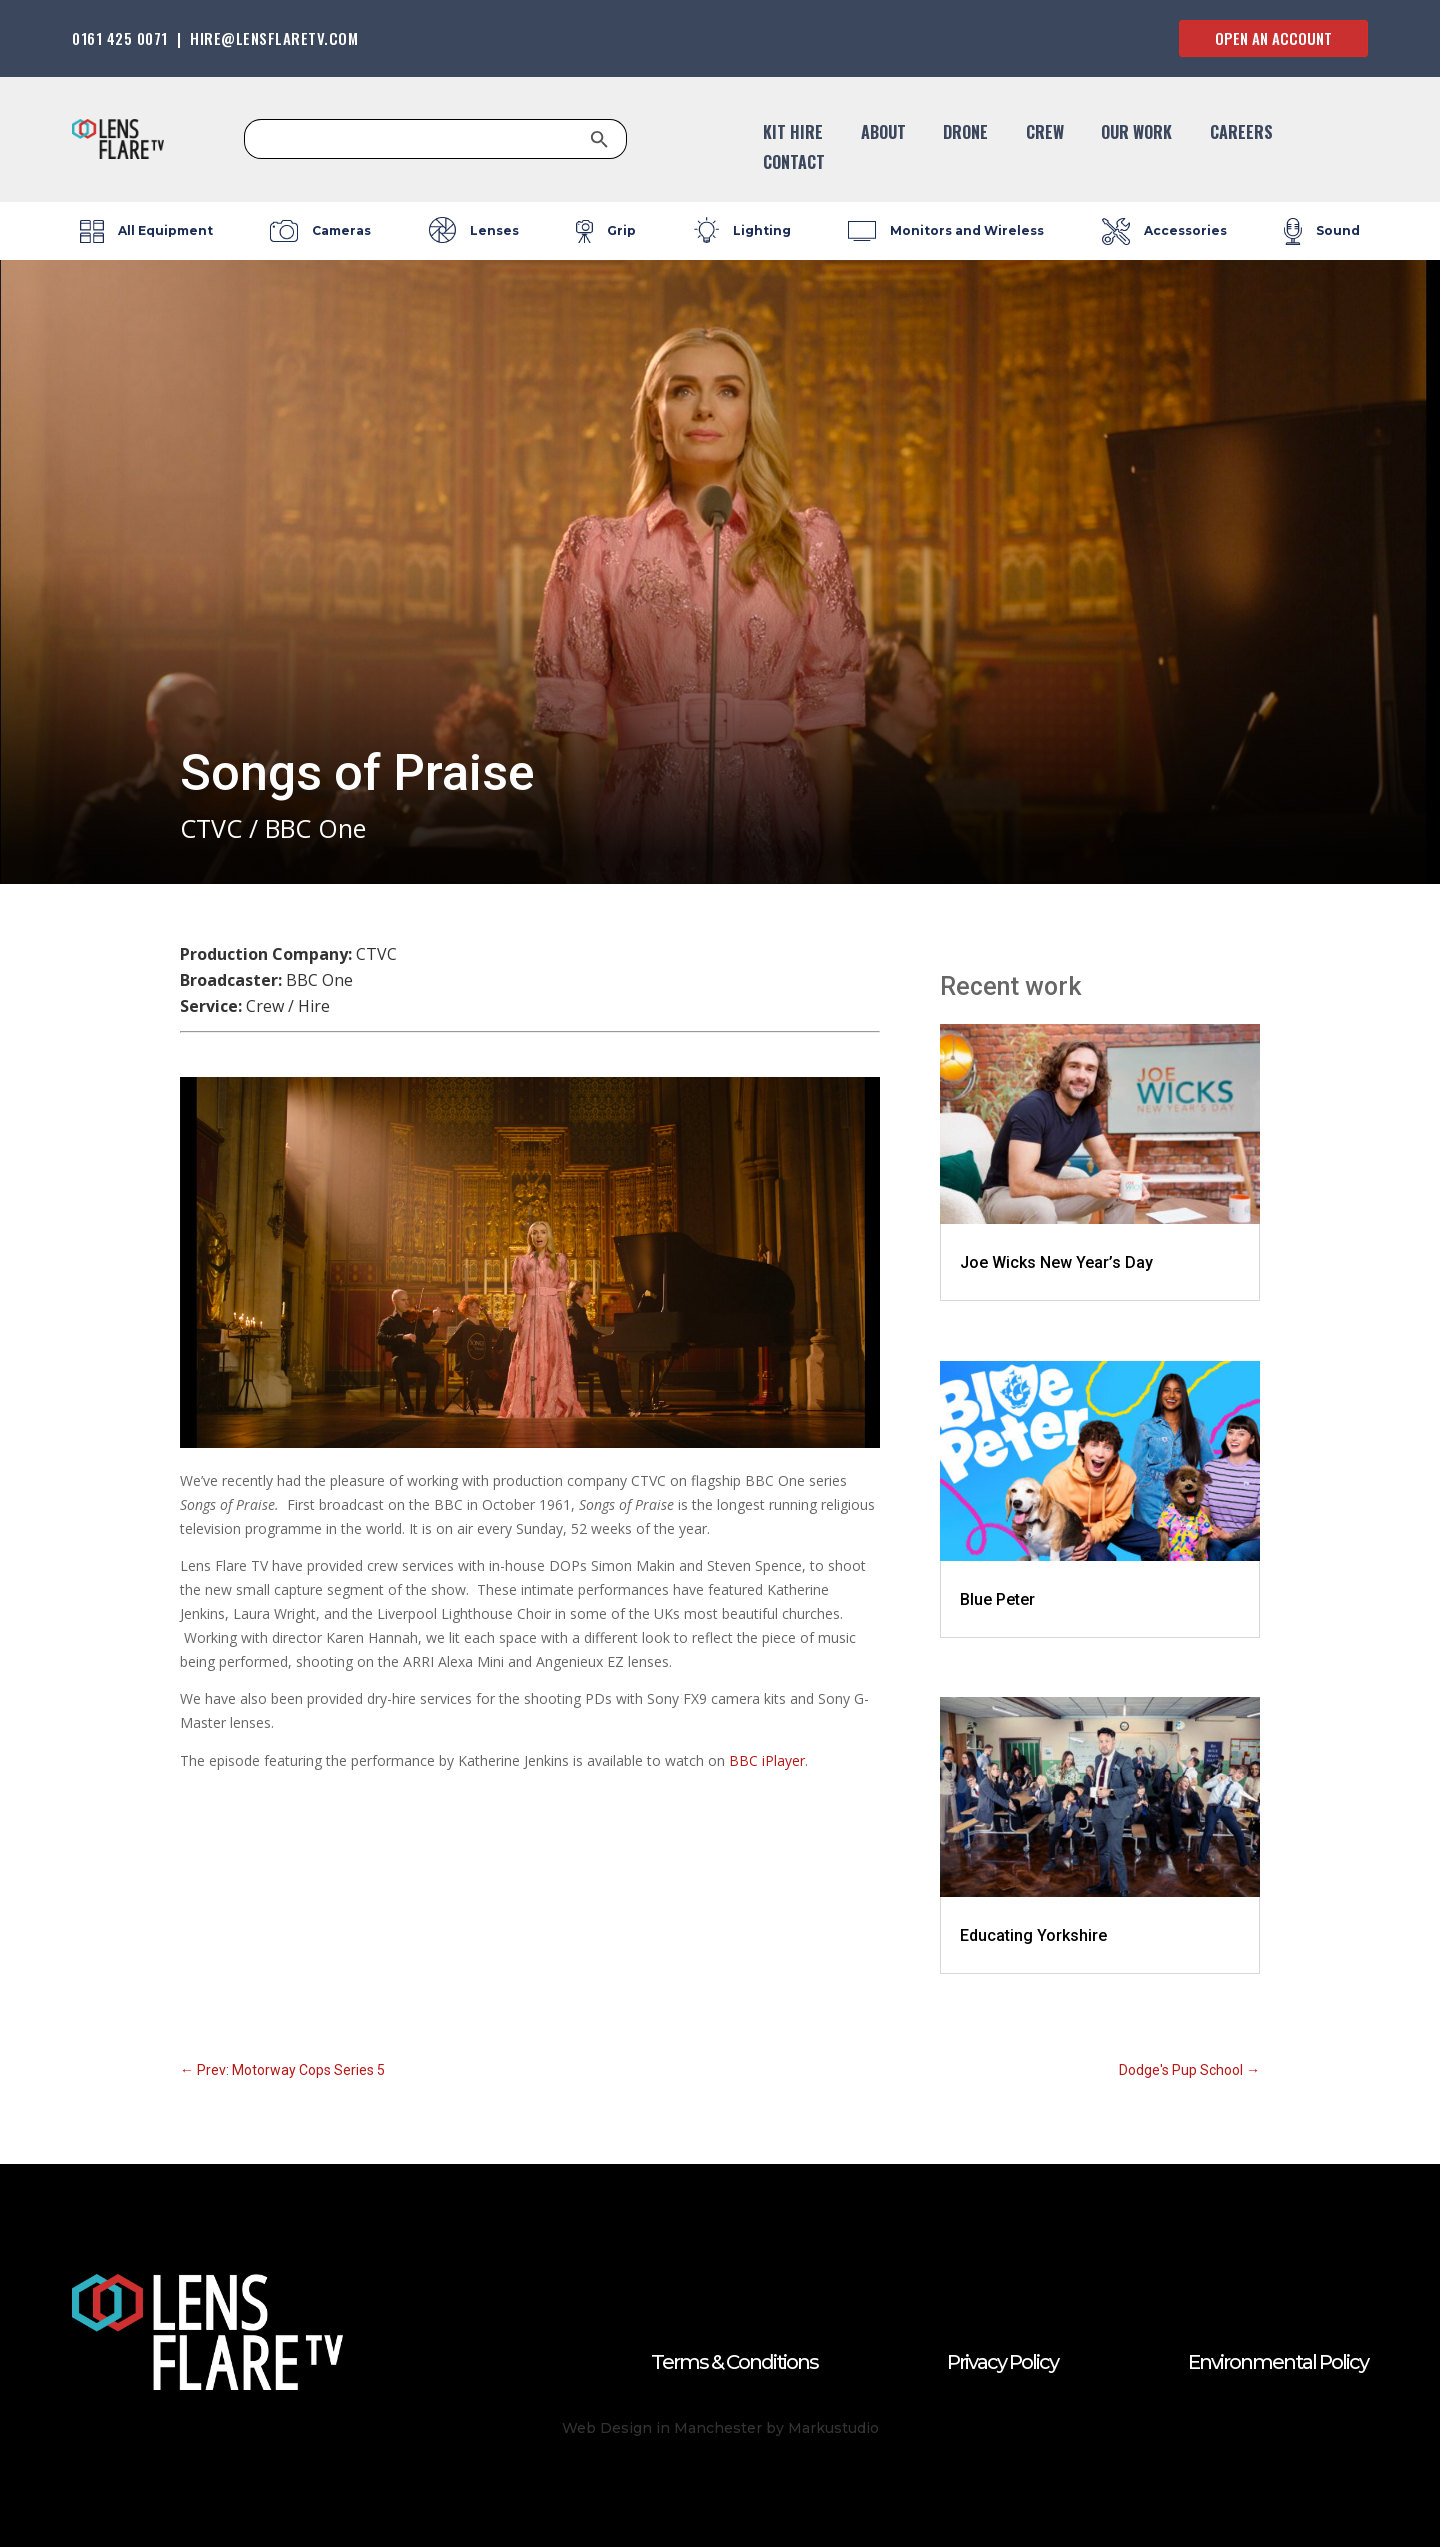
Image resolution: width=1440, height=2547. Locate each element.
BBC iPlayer (767, 1760)
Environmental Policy (1278, 2362)
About (883, 134)
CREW (1045, 134)
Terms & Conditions (734, 2362)
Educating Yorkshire (1033, 1935)
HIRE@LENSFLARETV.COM (274, 38)
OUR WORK (1136, 134)
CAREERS (1241, 134)
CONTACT (794, 164)
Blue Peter (997, 1599)
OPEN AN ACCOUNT (1273, 38)
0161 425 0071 (120, 38)
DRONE (965, 134)
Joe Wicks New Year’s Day (1056, 1262)
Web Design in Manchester (662, 2428)
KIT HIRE (793, 134)
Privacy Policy (1002, 2362)
